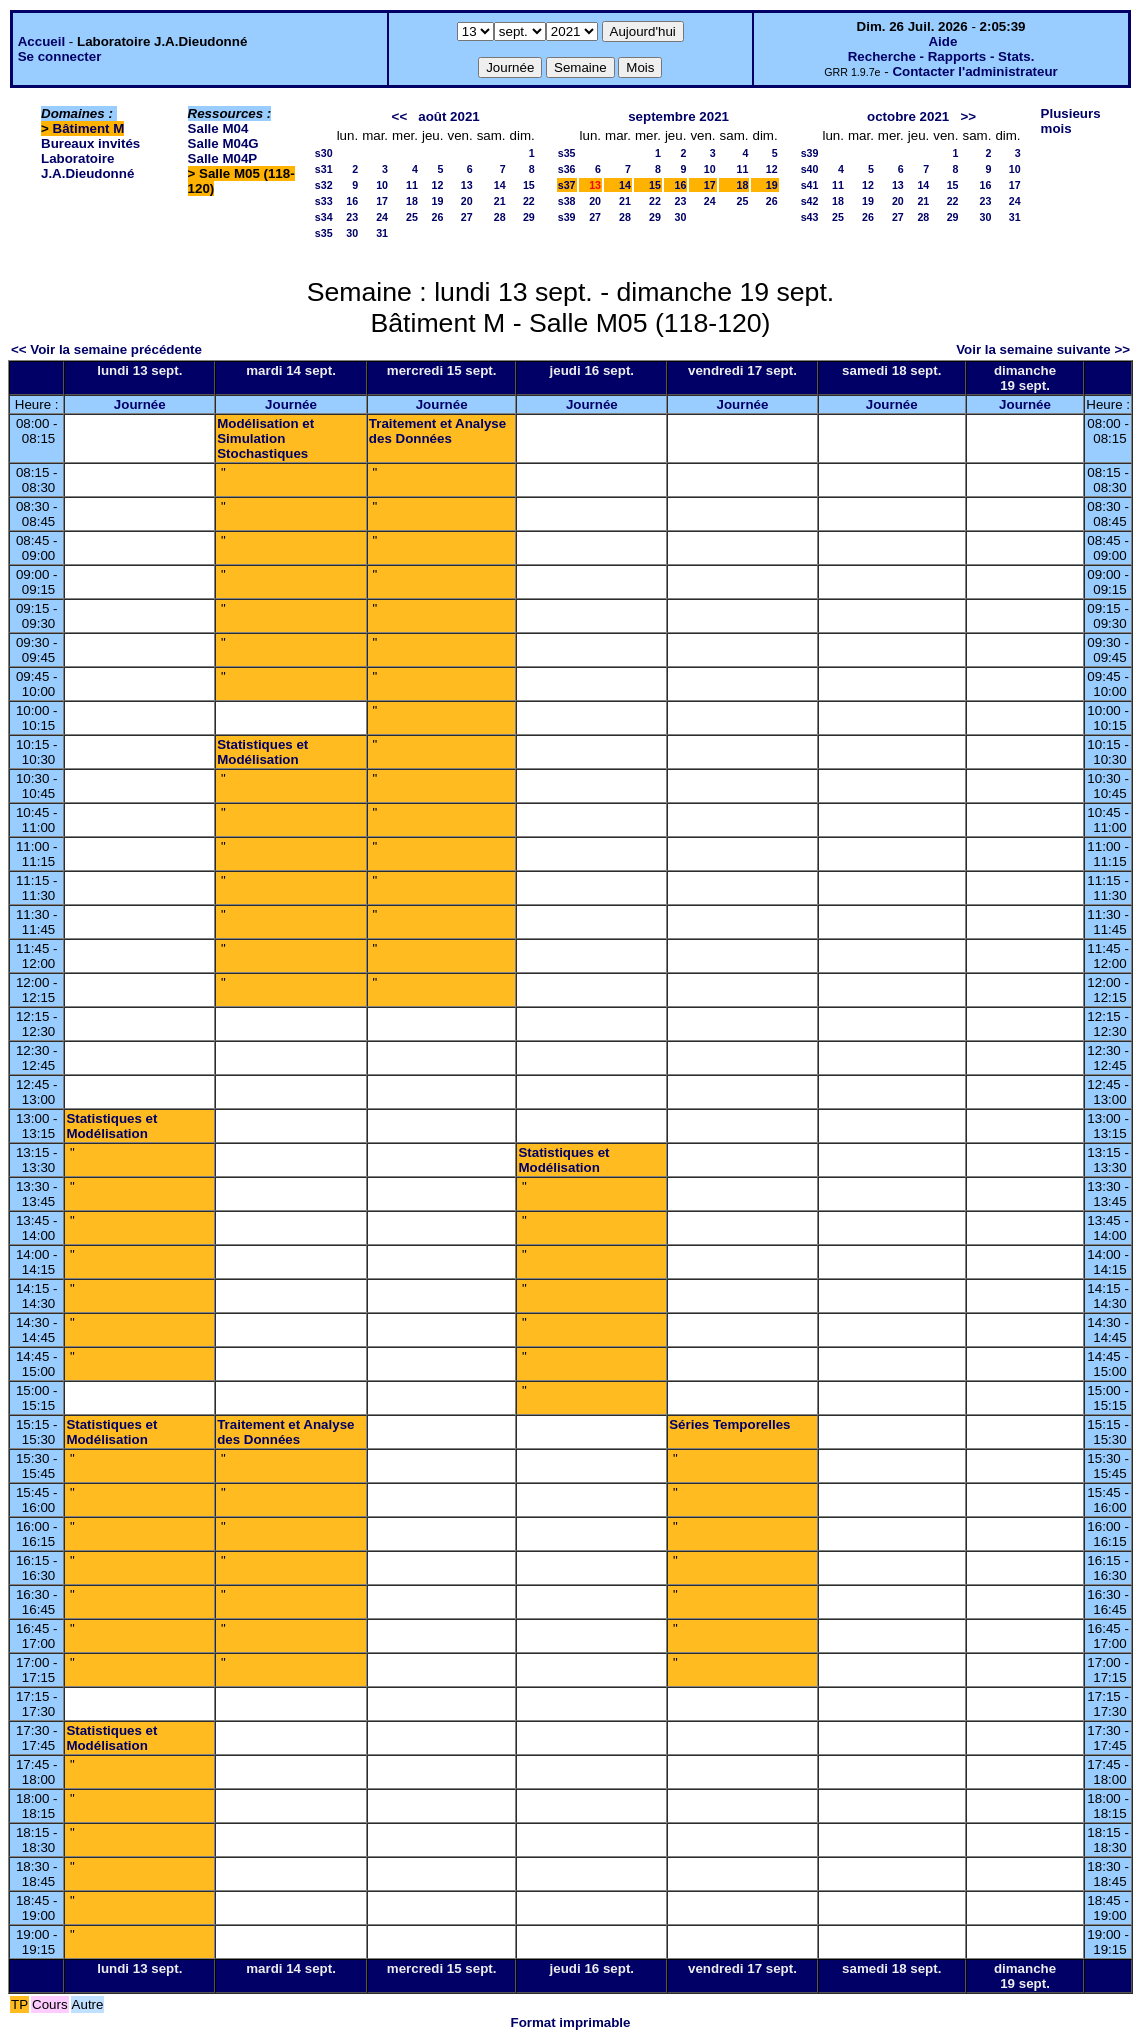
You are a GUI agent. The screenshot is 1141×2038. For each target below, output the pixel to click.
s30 (324, 153)
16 (352, 201)
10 (382, 185)
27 (467, 217)
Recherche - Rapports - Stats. (941, 56)
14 (500, 185)
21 (500, 201)
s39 (567, 217)
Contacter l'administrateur (974, 71)
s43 (810, 217)
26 (438, 217)
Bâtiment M (89, 128)
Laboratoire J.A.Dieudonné (87, 166)
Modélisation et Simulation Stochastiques (265, 438)
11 (412, 185)
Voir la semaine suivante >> (1043, 349)
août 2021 (449, 116)
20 (467, 201)
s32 (324, 185)
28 (500, 217)
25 (412, 217)
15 (529, 185)
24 (382, 217)
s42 (810, 201)
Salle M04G (223, 143)
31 (382, 233)
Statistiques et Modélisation (262, 752)
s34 (324, 217)
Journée (140, 404)
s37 (567, 185)
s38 (567, 201)
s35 (324, 233)
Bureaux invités (90, 143)
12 (438, 185)
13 (467, 185)
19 (438, 201)
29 (529, 217)
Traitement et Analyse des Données (437, 431)
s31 (324, 169)
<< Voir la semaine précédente (106, 349)
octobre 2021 (908, 116)
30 (352, 233)
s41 (810, 185)
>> (968, 116)
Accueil (41, 41)
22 (529, 201)
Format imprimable (571, 2022)
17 (382, 201)
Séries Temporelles (729, 1424)
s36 (567, 169)
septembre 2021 (678, 116)
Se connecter (60, 56)
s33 (324, 201)
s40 (810, 169)
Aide (942, 41)
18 (412, 201)
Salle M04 (218, 128)
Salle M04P (223, 158)
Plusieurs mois (1071, 121)
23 (352, 217)
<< (400, 116)
